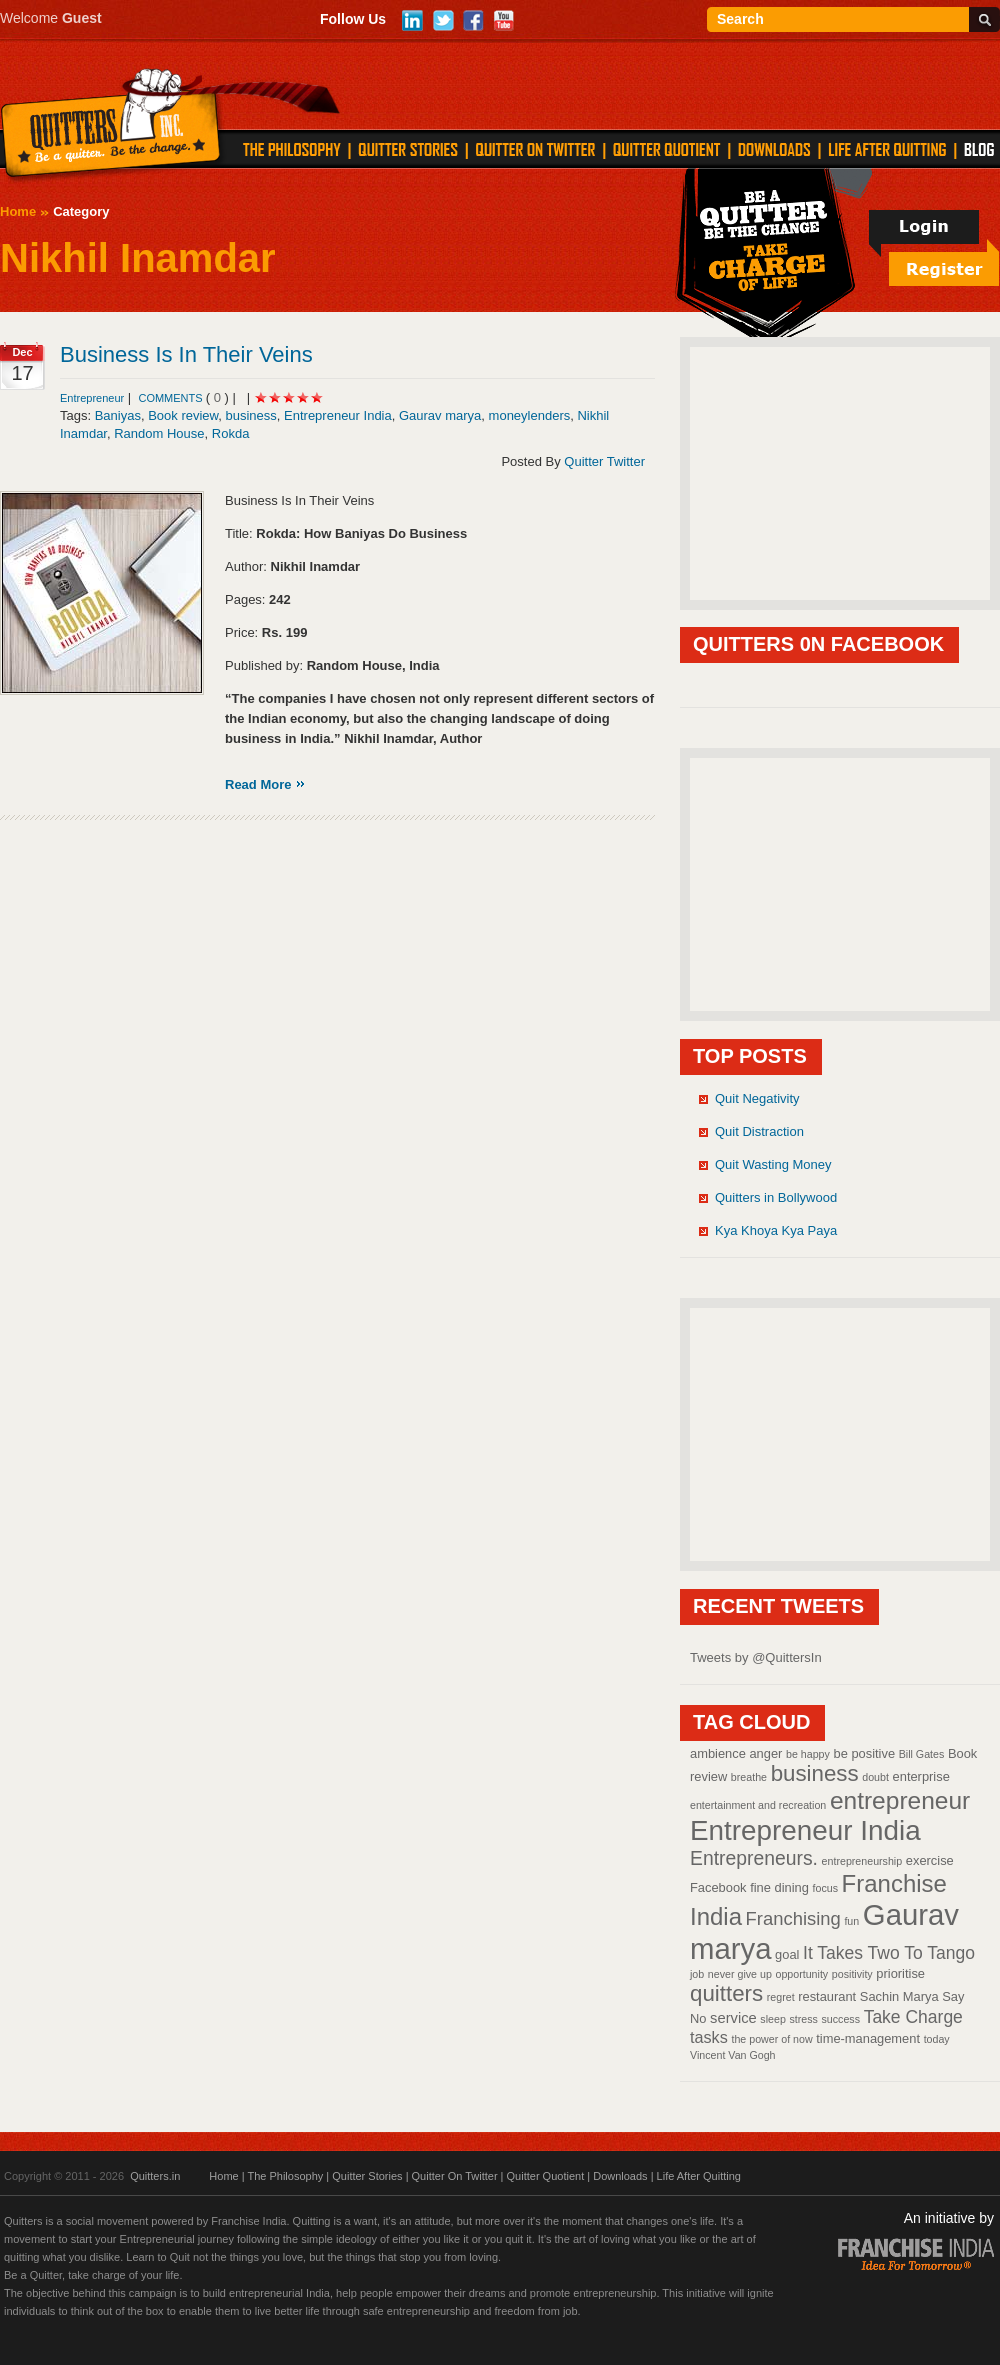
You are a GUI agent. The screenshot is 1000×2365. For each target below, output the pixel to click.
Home (18, 211)
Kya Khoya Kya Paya (776, 1230)
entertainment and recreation (758, 1805)
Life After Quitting (699, 2176)
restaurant (827, 1996)
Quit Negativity (757, 1098)
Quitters (111, 126)
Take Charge (913, 2017)
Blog (979, 149)
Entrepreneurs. (754, 1858)
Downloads (620, 2176)
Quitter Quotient (546, 2176)
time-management (868, 2038)
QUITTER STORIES (408, 149)
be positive (865, 1753)
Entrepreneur (92, 398)
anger (765, 1753)
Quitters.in (155, 2176)
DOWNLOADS (774, 149)
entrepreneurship (862, 1861)
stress (803, 2019)
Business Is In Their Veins (186, 354)
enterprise (921, 1776)
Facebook (718, 1887)
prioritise (900, 1973)
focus (825, 1888)
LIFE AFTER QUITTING (887, 149)
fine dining (779, 1887)
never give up (740, 1974)
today (937, 2039)
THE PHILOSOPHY (292, 149)
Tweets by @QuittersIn (756, 1657)
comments (171, 398)
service (733, 2018)
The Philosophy (285, 2176)
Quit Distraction (759, 1131)
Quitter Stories (367, 2176)
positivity (852, 1974)
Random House (159, 433)
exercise (930, 1860)
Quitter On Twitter (455, 2176)
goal (787, 1954)
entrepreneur (900, 1800)
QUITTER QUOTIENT (666, 149)
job (697, 1974)
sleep (772, 2019)
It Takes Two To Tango (889, 1953)
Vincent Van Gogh (733, 2055)
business (251, 415)
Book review (183, 415)
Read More (258, 784)
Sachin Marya (899, 1996)
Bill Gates (922, 1754)
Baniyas (118, 415)
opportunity (801, 1974)
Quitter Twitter (604, 461)
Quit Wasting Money (773, 1164)
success (841, 2019)
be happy (808, 1754)
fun (851, 1921)
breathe (749, 1777)
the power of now (771, 2039)
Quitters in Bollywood (776, 1197)
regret (781, 1997)
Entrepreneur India (338, 415)
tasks (709, 2037)
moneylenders (530, 415)
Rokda (231, 433)
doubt (875, 1777)
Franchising (793, 1918)
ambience (718, 1753)
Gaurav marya (440, 415)
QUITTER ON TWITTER (535, 149)
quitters (726, 1993)
